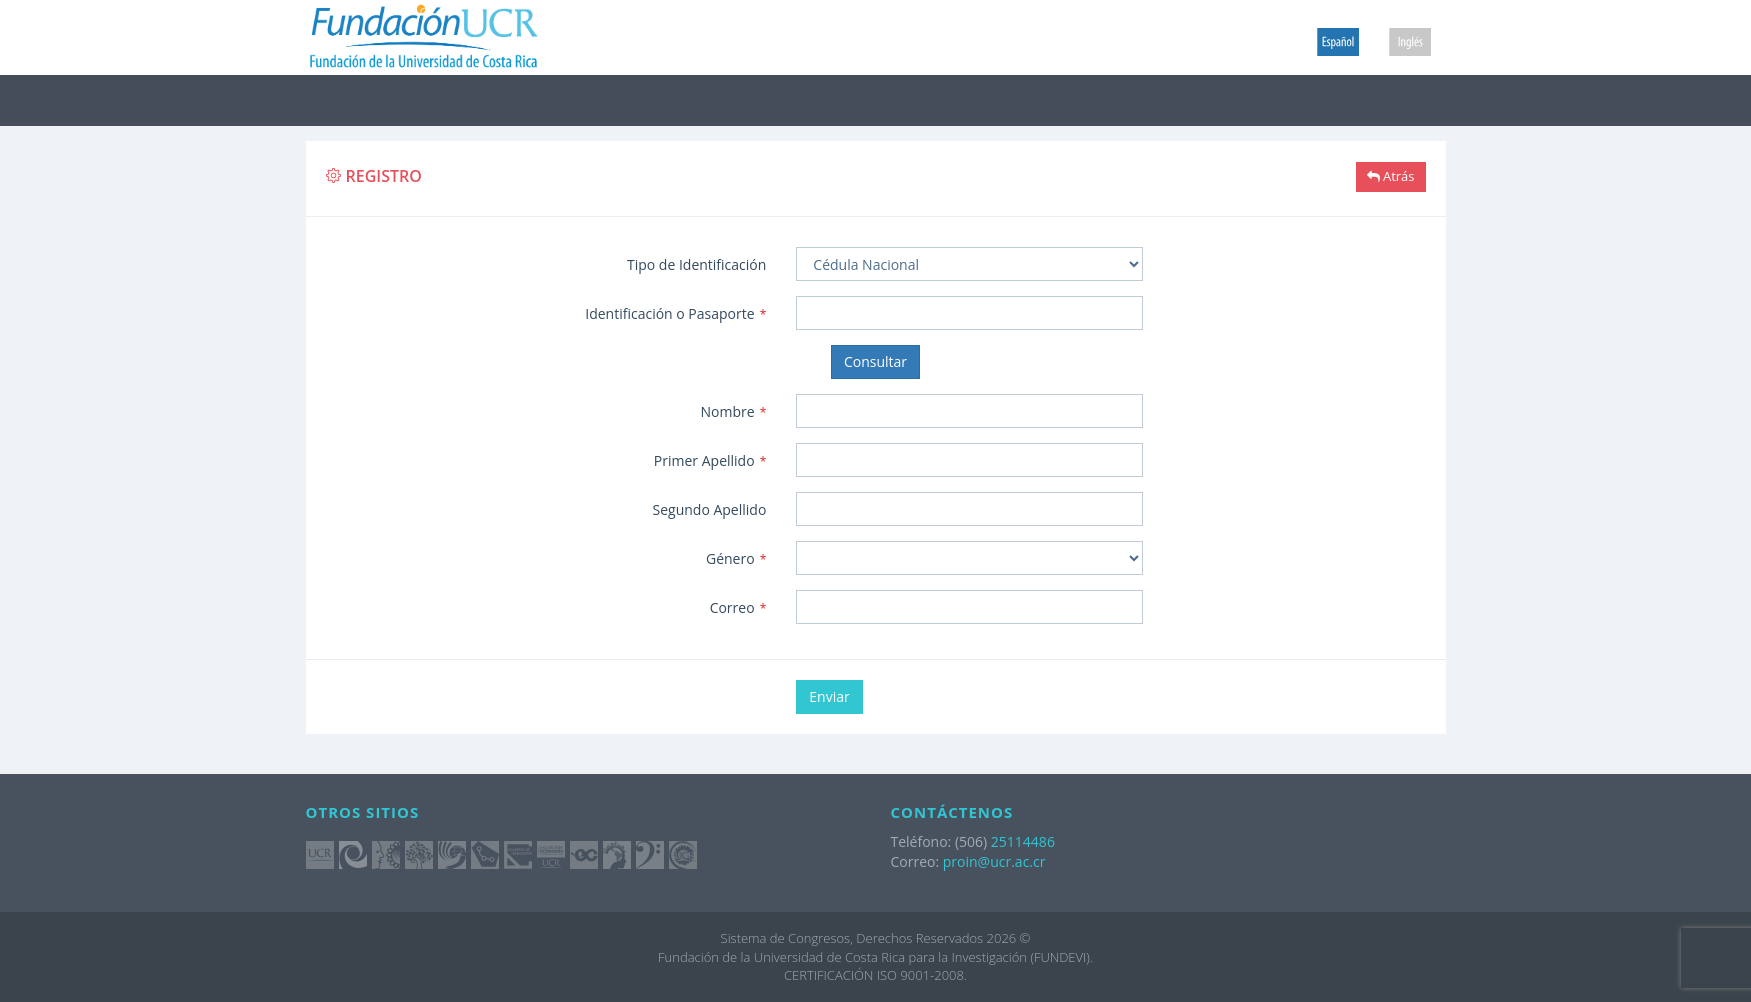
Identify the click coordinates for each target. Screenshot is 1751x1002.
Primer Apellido (710, 460)
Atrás (1391, 176)
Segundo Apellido (710, 509)
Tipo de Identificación (696, 264)
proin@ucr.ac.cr (994, 861)
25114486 (1023, 841)
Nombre (734, 411)
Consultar (875, 361)
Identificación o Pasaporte (675, 313)
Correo (738, 607)
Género (736, 558)
